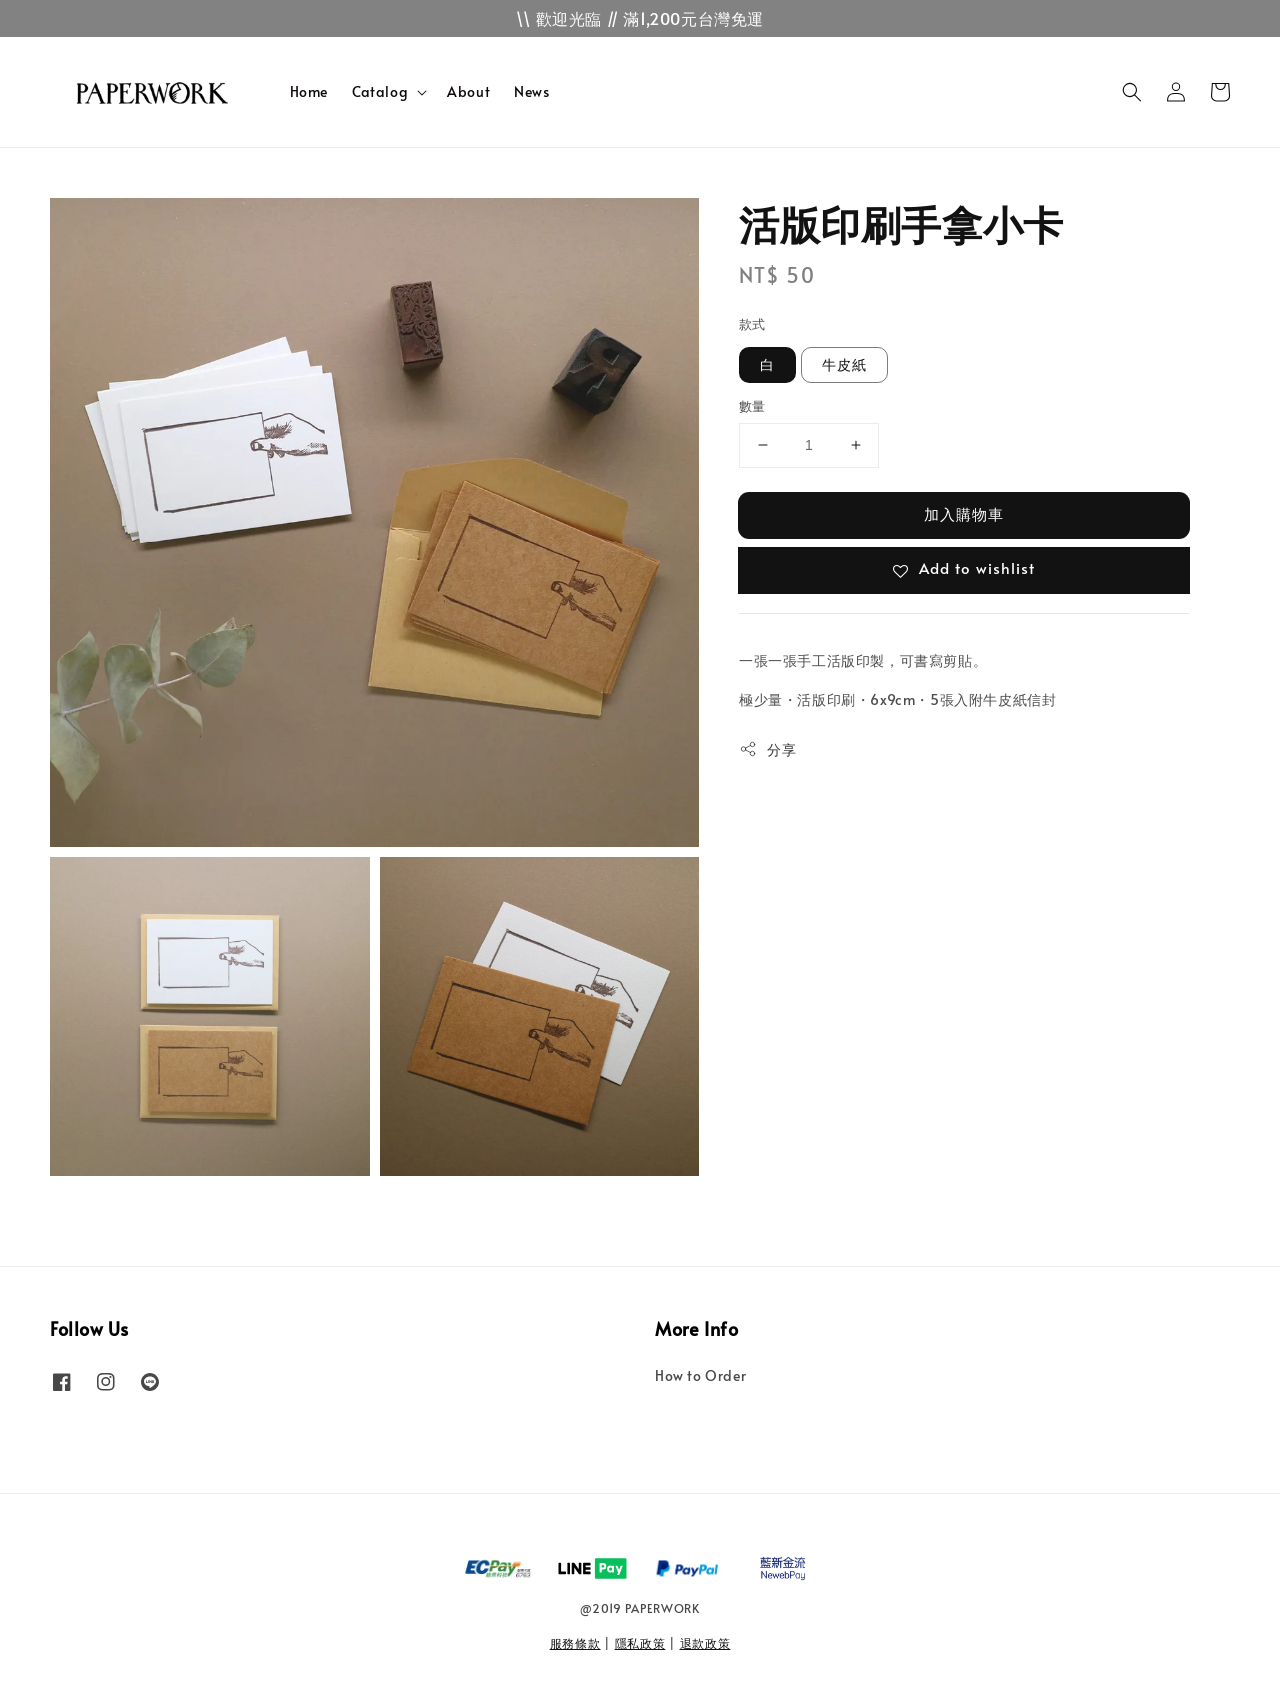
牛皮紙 (844, 364)
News (531, 91)
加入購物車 (964, 513)
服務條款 (575, 1643)
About (468, 91)
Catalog (380, 92)
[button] (1132, 92)
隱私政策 (640, 1643)
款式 (752, 324)
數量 (752, 406)
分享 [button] (767, 749)
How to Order (700, 1376)
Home (309, 91)
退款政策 (705, 1643)
